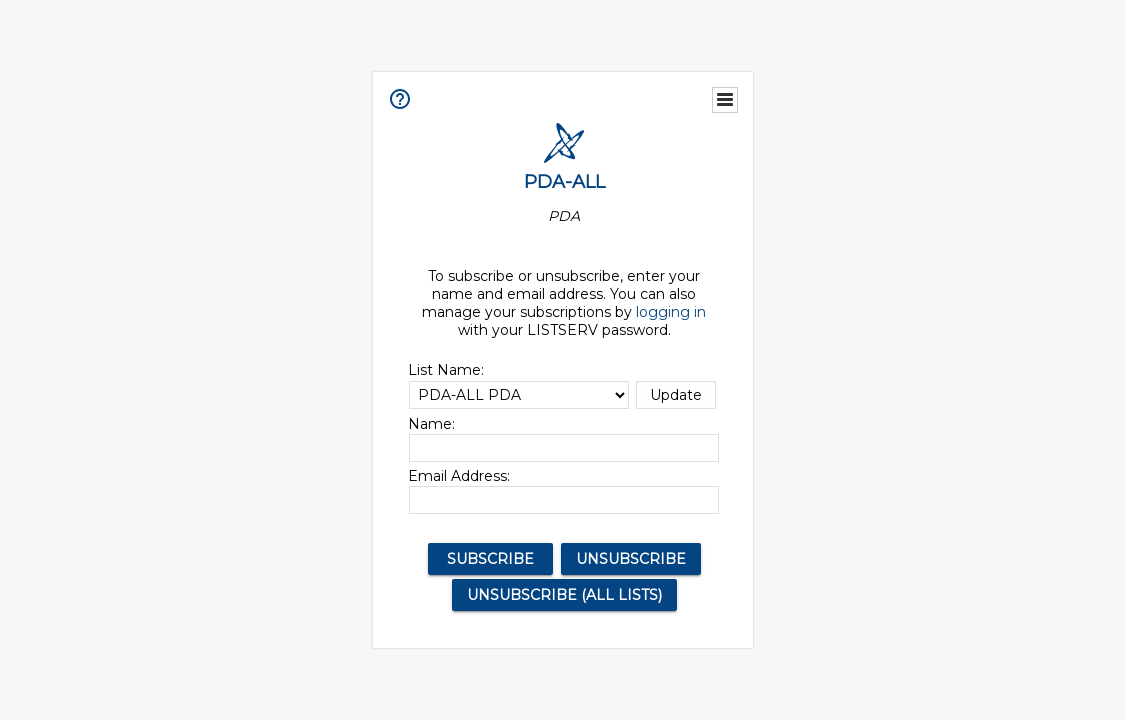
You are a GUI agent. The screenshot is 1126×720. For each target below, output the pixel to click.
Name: (431, 424)
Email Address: (459, 476)
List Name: (446, 370)
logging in (671, 312)
